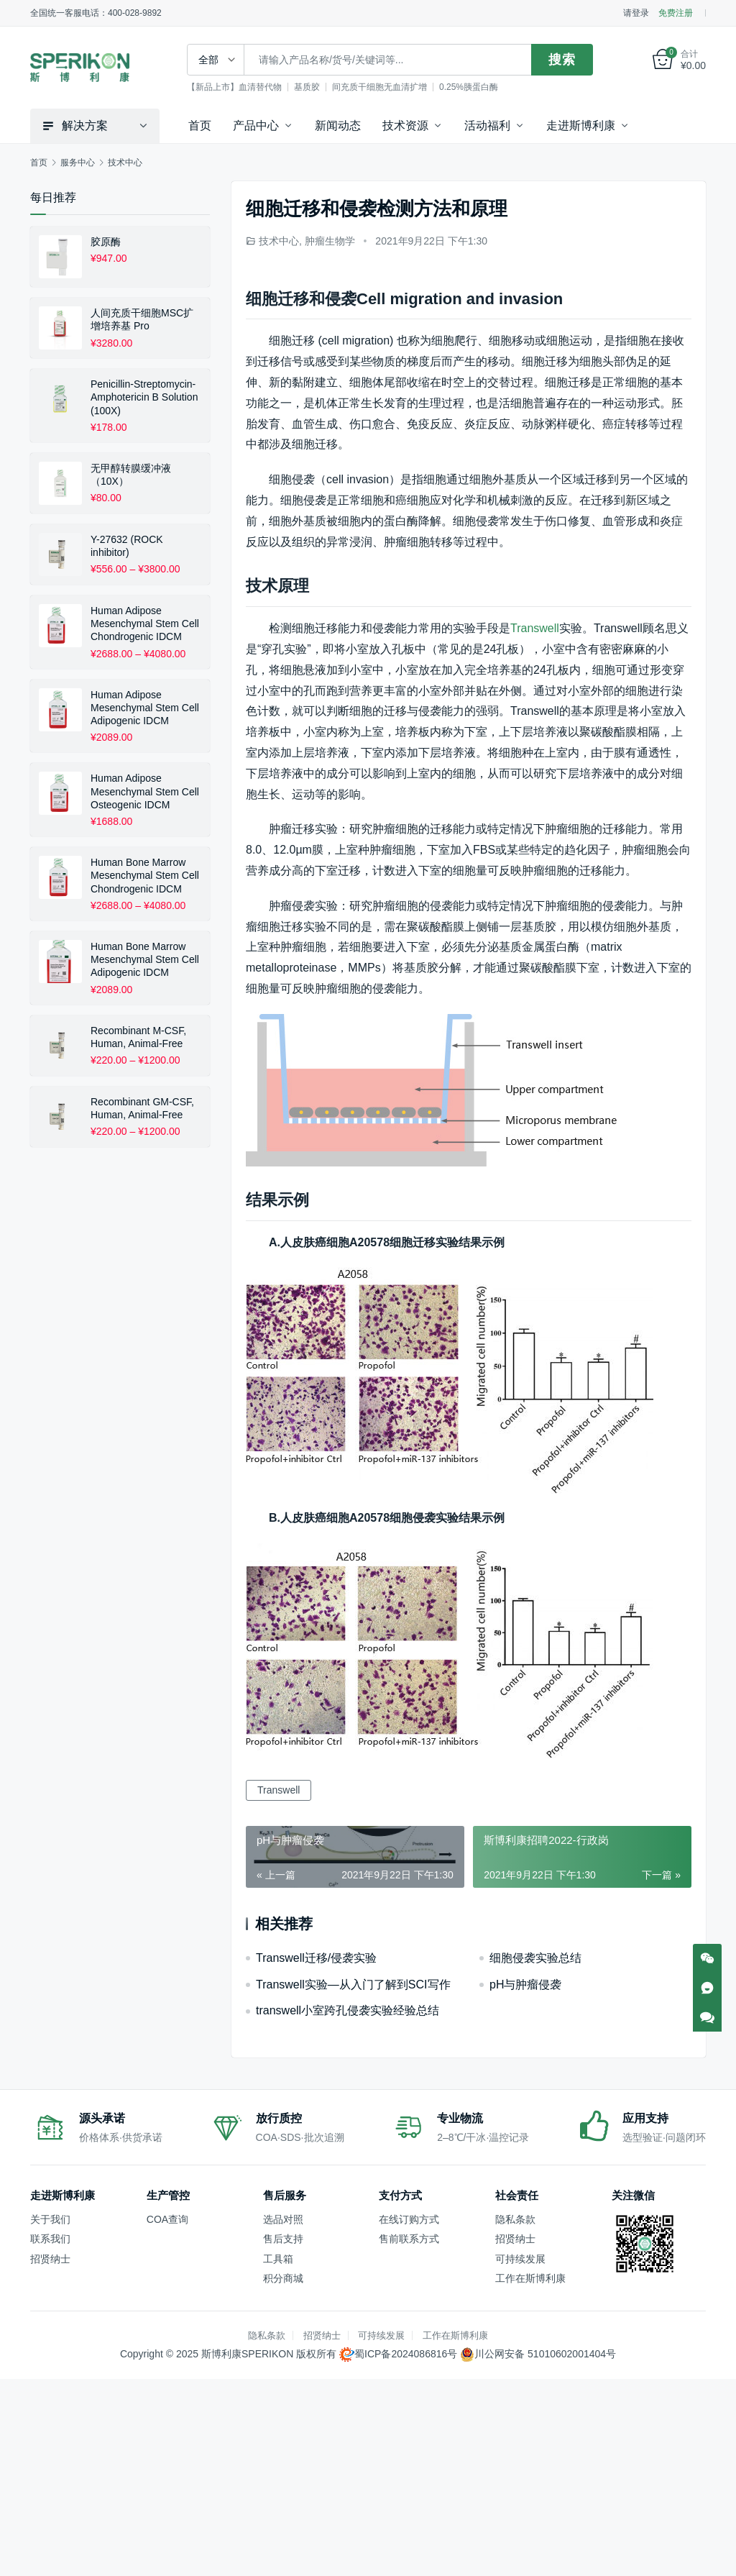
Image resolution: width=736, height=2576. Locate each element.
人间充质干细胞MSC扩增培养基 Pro (142, 319)
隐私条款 (515, 2219)
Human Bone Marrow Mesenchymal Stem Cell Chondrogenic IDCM (145, 875)
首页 (199, 125)
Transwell (534, 628)
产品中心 (256, 125)
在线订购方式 (409, 2219)
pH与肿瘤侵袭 (525, 1984)
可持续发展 (520, 2259)
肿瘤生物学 (330, 241)
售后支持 (283, 2238)
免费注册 (675, 13)
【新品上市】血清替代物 (236, 87)
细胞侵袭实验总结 (535, 1958)
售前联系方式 (409, 2238)
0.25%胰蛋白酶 (470, 87)
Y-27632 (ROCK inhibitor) (127, 546)
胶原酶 (106, 241)
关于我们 (50, 2219)
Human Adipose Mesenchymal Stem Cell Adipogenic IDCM (145, 707)
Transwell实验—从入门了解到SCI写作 (353, 1984)
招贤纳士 (50, 2259)
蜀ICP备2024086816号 (405, 2354)
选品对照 (283, 2219)
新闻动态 (338, 125)
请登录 (636, 13)
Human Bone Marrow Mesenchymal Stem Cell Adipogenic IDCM (145, 959)
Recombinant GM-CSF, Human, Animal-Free (142, 1108)
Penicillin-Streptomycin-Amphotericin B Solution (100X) (144, 397)
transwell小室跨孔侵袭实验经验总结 (347, 2010)
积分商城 (283, 2278)
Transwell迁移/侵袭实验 (316, 1958)
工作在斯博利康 (530, 2278)
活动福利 (487, 125)
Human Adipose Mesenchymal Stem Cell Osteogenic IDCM (145, 791)
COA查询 (167, 2219)
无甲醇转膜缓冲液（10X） (131, 474)
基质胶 (309, 87)
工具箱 (278, 2259)
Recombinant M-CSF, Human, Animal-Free (138, 1037)
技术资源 (405, 125)
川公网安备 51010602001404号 (545, 2354)
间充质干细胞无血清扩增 (381, 87)
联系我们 (50, 2238)
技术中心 (279, 241)
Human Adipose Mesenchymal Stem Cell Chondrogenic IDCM (145, 623)
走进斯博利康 (580, 125)
